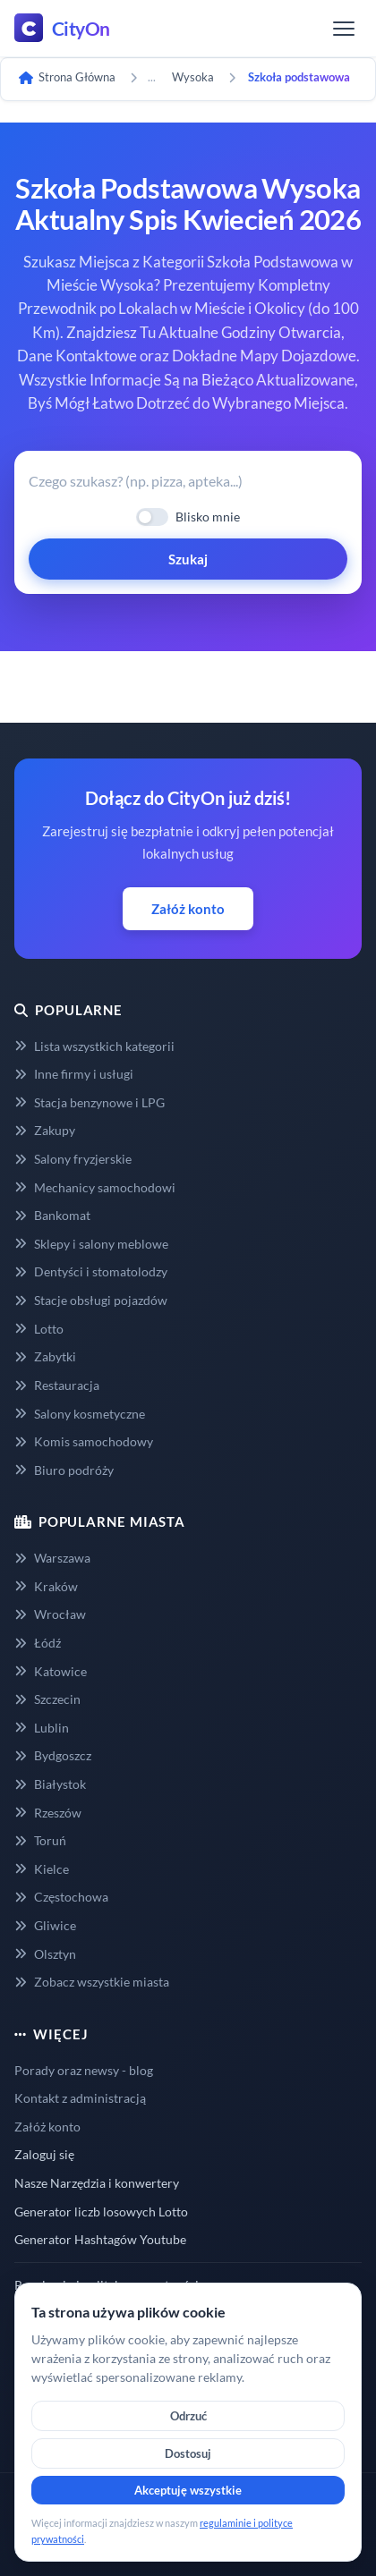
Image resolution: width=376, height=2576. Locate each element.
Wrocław (50, 1614)
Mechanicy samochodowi (94, 1187)
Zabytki (45, 1356)
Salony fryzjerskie (73, 1158)
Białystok (50, 1784)
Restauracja (56, 1385)
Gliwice (45, 1925)
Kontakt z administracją (80, 2098)
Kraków (46, 1586)
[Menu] (344, 29)
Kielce (41, 1869)
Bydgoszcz (52, 1755)
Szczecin (47, 1699)
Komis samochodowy (83, 1441)
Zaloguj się (44, 2154)
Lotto (39, 1328)
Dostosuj (188, 2453)
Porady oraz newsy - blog (83, 2070)
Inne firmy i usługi (73, 1073)
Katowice (50, 1671)
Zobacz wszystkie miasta (91, 1981)
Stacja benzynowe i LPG (89, 1102)
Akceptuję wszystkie (188, 2490)
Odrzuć (188, 2416)
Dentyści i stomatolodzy (90, 1271)
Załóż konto (188, 909)
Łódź (37, 1642)
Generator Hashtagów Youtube (100, 2239)
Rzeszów (47, 1812)
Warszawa (52, 1557)
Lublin (41, 1727)
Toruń (40, 1840)
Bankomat (52, 1215)
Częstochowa (61, 1896)
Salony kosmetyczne (79, 1413)
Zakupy (44, 1130)
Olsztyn (45, 1954)
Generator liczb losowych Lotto (101, 2211)
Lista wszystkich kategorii (94, 1046)
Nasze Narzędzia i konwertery (96, 2182)
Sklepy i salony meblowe (91, 1243)
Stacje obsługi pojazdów (90, 1300)
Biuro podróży (64, 1470)
